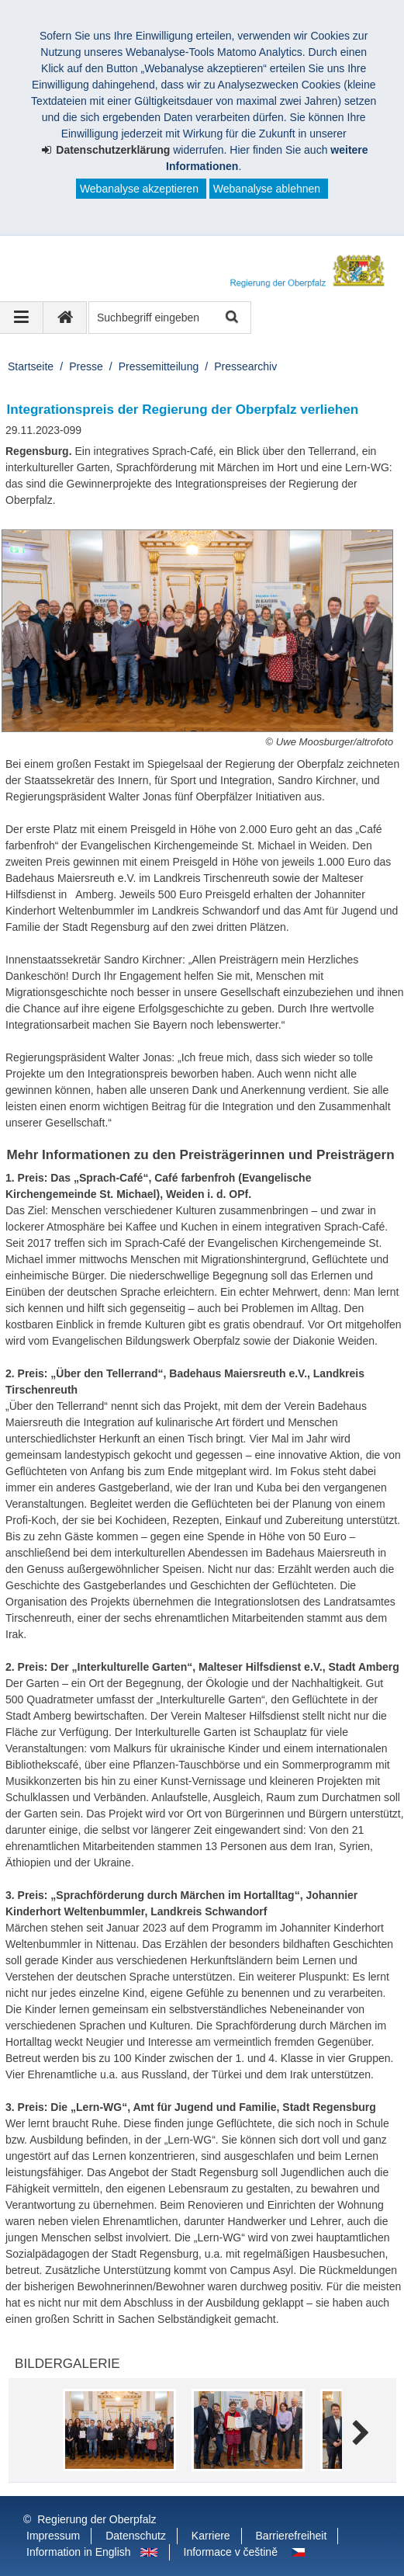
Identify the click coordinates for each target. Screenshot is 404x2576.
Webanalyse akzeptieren (139, 188)
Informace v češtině (231, 2552)
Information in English (78, 2552)
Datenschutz (135, 2535)
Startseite (31, 366)
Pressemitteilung (159, 366)
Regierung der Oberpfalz (96, 2519)
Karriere (211, 2535)
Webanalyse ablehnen (266, 188)
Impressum (53, 2535)
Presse (86, 366)
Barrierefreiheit (291, 2535)
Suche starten (230, 318)
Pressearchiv (245, 366)
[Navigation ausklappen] (21, 317)
